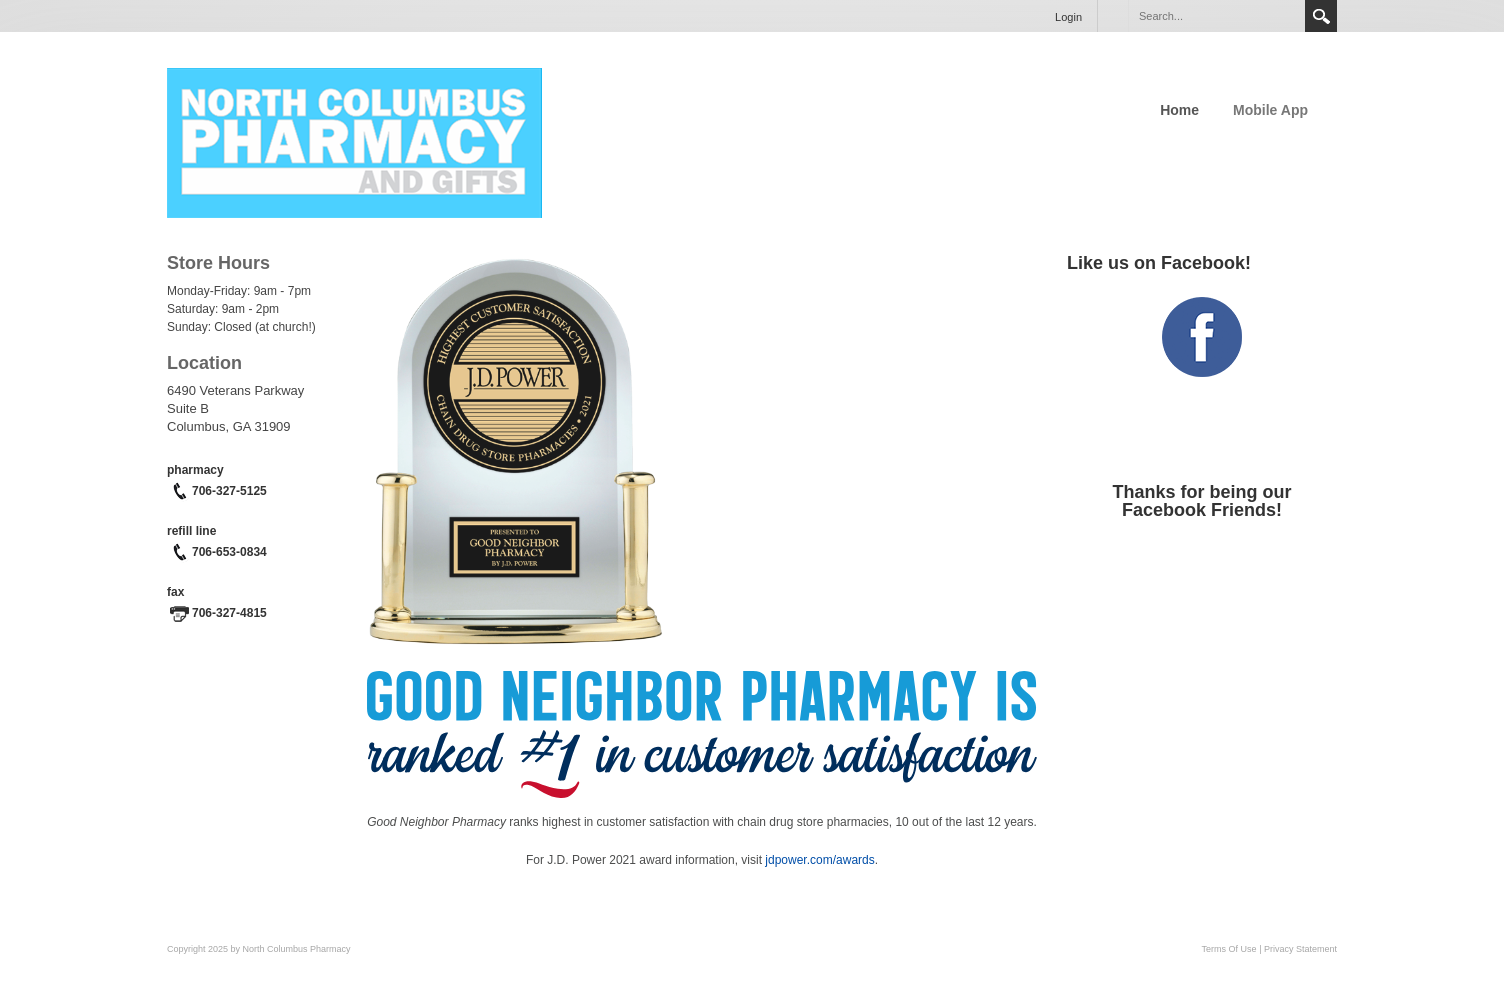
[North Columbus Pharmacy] (354, 141)
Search (1321, 16)
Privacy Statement (1300, 949)
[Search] (1216, 16)
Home (1179, 110)
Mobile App (1270, 110)
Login (1068, 17)
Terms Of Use (1229, 949)
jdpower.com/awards (819, 860)
